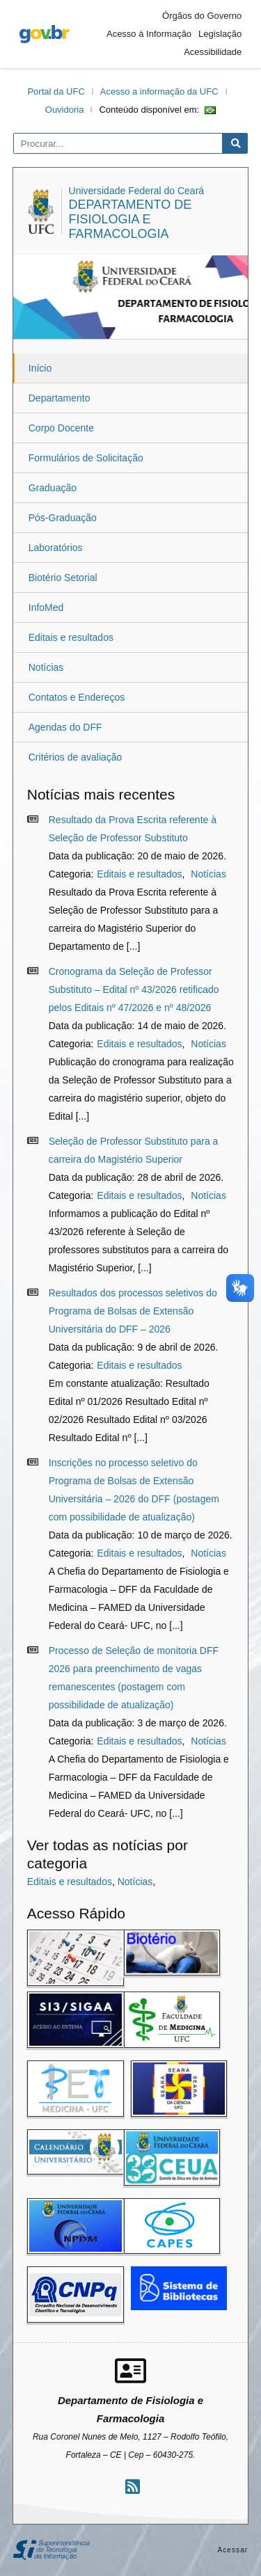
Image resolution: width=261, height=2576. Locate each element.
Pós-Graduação (63, 517)
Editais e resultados (71, 637)
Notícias (46, 667)
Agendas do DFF (65, 727)
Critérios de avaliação (75, 757)
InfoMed (46, 607)
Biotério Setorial (63, 577)
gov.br (44, 34)
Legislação (220, 34)
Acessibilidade (213, 52)
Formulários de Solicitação (86, 457)
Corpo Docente (61, 428)
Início (40, 368)
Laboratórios (56, 547)
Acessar (232, 2550)
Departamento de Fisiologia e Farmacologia (130, 219)
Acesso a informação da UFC (159, 91)
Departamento (59, 398)
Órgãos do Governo (202, 15)
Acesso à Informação (148, 34)
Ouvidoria (64, 109)
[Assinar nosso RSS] (132, 2486)
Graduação (53, 487)
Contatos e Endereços (77, 697)
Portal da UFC (55, 91)
